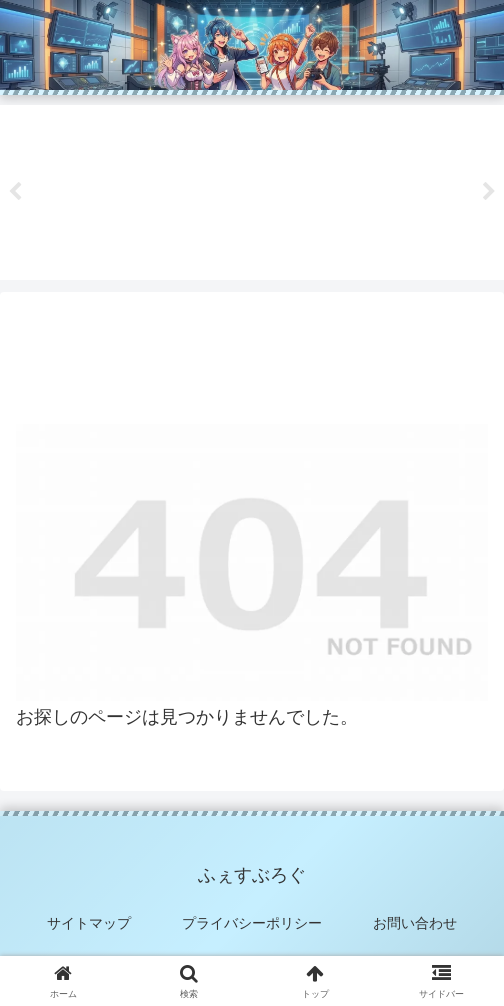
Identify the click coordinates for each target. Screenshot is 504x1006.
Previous (15, 192)
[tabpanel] (102, 189)
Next (489, 192)
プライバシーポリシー (252, 923)
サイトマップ (89, 923)
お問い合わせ (415, 923)
